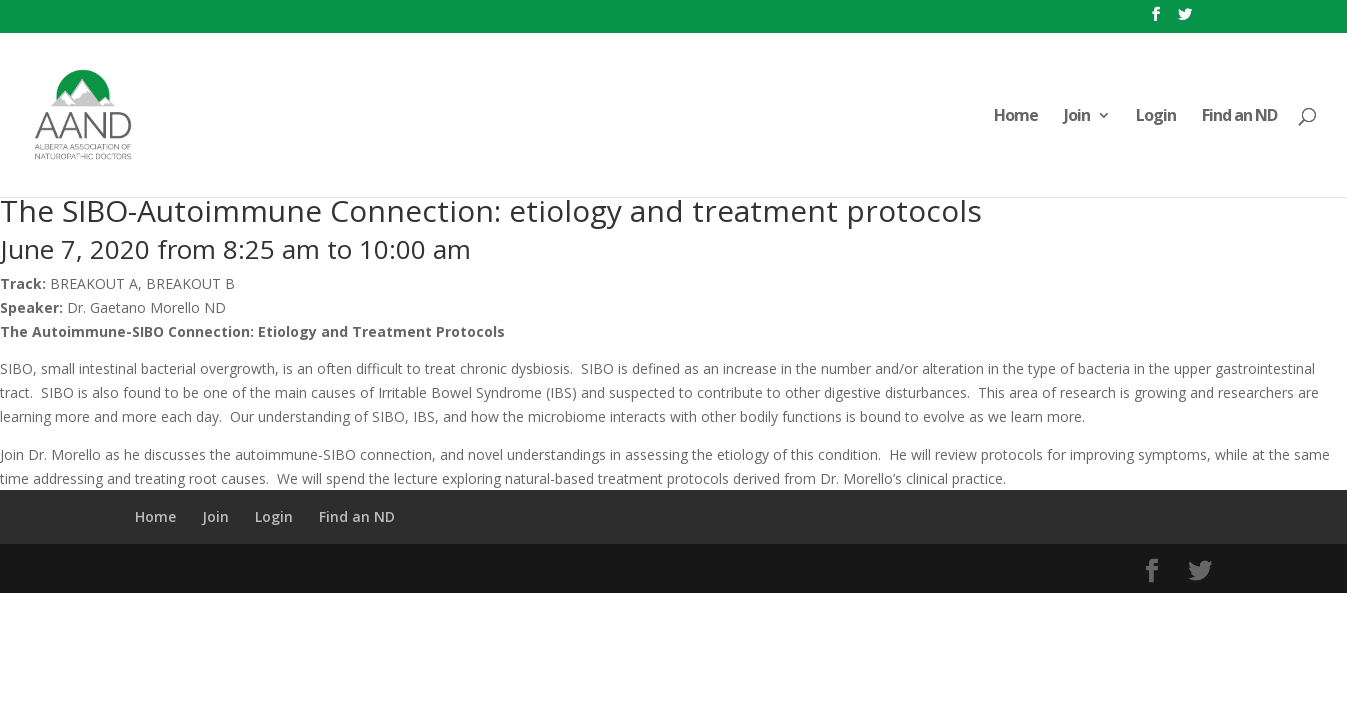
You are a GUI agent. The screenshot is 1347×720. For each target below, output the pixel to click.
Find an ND (1239, 117)
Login (1156, 117)
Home (1016, 117)
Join (1077, 117)
